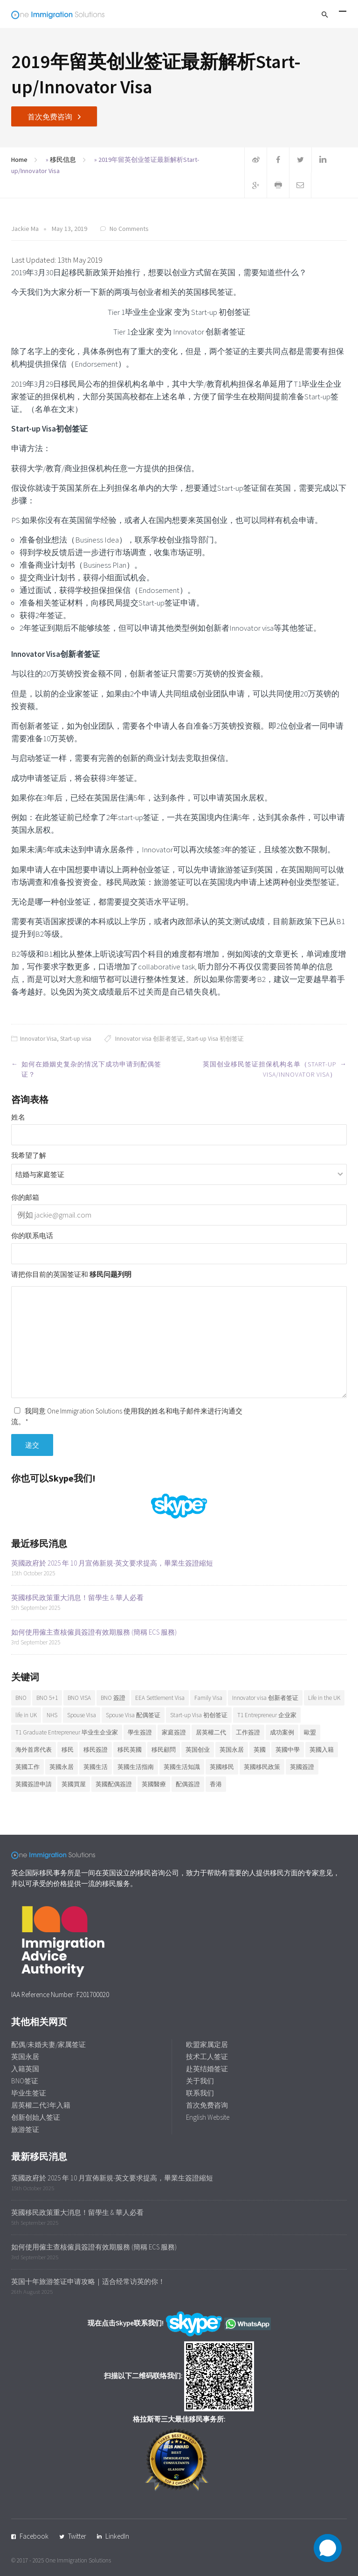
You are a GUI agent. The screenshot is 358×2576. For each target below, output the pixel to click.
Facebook (34, 2536)
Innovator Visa (38, 1039)
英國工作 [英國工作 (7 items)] (27, 1767)
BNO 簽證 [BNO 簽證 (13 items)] (113, 1698)
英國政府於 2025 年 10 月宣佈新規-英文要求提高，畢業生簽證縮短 (112, 1563)
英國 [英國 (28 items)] (260, 1750)
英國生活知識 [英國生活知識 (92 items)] (182, 1767)
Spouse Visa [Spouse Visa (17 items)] (81, 1715)
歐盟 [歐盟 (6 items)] (310, 1732)
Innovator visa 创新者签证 (149, 1039)
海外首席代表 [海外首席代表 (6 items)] (33, 1750)
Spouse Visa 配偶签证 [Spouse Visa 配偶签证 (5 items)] (133, 1715)
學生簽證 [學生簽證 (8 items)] (140, 1732)
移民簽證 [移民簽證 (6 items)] (95, 1750)
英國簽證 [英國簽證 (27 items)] (302, 1767)
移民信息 (63, 159)
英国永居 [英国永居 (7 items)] (232, 1750)
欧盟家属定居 (207, 2044)
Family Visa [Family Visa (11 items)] (208, 1698)
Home (19, 159)
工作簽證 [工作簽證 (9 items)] (248, 1732)
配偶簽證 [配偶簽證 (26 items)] (188, 1784)
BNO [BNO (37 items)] (21, 1698)
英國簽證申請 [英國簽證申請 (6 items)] (33, 1784)
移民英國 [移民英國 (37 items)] (129, 1750)
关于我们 (200, 2080)
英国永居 (25, 2056)
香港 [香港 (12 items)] (216, 1784)
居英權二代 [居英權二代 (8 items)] (211, 1732)
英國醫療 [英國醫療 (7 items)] (154, 1784)
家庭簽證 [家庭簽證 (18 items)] (174, 1732)
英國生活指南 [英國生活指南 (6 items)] (135, 1767)
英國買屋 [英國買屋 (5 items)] (74, 1784)
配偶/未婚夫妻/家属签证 (48, 2044)
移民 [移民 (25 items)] (68, 1750)
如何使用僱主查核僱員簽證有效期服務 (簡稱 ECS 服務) (94, 1632)
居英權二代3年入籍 (40, 2105)
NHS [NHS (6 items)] (52, 1715)
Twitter (77, 2536)
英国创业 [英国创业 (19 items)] (198, 1750)
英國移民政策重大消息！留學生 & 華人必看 (77, 1597)
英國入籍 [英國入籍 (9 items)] (322, 1750)
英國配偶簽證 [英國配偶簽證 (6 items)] (114, 1784)
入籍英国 (25, 2068)
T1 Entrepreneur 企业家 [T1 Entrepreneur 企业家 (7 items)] (266, 1715)
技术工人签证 (207, 2056)
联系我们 (200, 2093)
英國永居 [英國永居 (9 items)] (61, 1767)
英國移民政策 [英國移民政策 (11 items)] (262, 1767)
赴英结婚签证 (207, 2068)
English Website (207, 2117)
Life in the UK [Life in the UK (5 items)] (324, 1698)
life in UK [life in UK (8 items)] (26, 1715)
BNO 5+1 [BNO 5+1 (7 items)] (47, 1698)
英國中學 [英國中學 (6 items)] (287, 1750)
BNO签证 (24, 2080)
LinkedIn (117, 2536)
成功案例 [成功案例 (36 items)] (282, 1732)
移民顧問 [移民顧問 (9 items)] (163, 1750)
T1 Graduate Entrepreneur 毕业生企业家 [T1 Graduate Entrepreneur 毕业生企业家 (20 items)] (66, 1732)
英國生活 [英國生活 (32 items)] (95, 1767)
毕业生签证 (28, 2093)
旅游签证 (25, 2129)
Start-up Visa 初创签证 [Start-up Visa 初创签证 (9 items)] (198, 1715)
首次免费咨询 (50, 116)
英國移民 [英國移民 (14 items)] (222, 1767)
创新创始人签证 (35, 2117)
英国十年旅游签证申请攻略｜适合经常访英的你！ (88, 2281)
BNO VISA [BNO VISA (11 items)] (79, 1698)
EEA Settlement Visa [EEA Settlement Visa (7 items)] (160, 1698)
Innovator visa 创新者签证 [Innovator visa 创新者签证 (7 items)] (265, 1698)
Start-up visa (75, 1039)
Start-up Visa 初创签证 (215, 1039)
